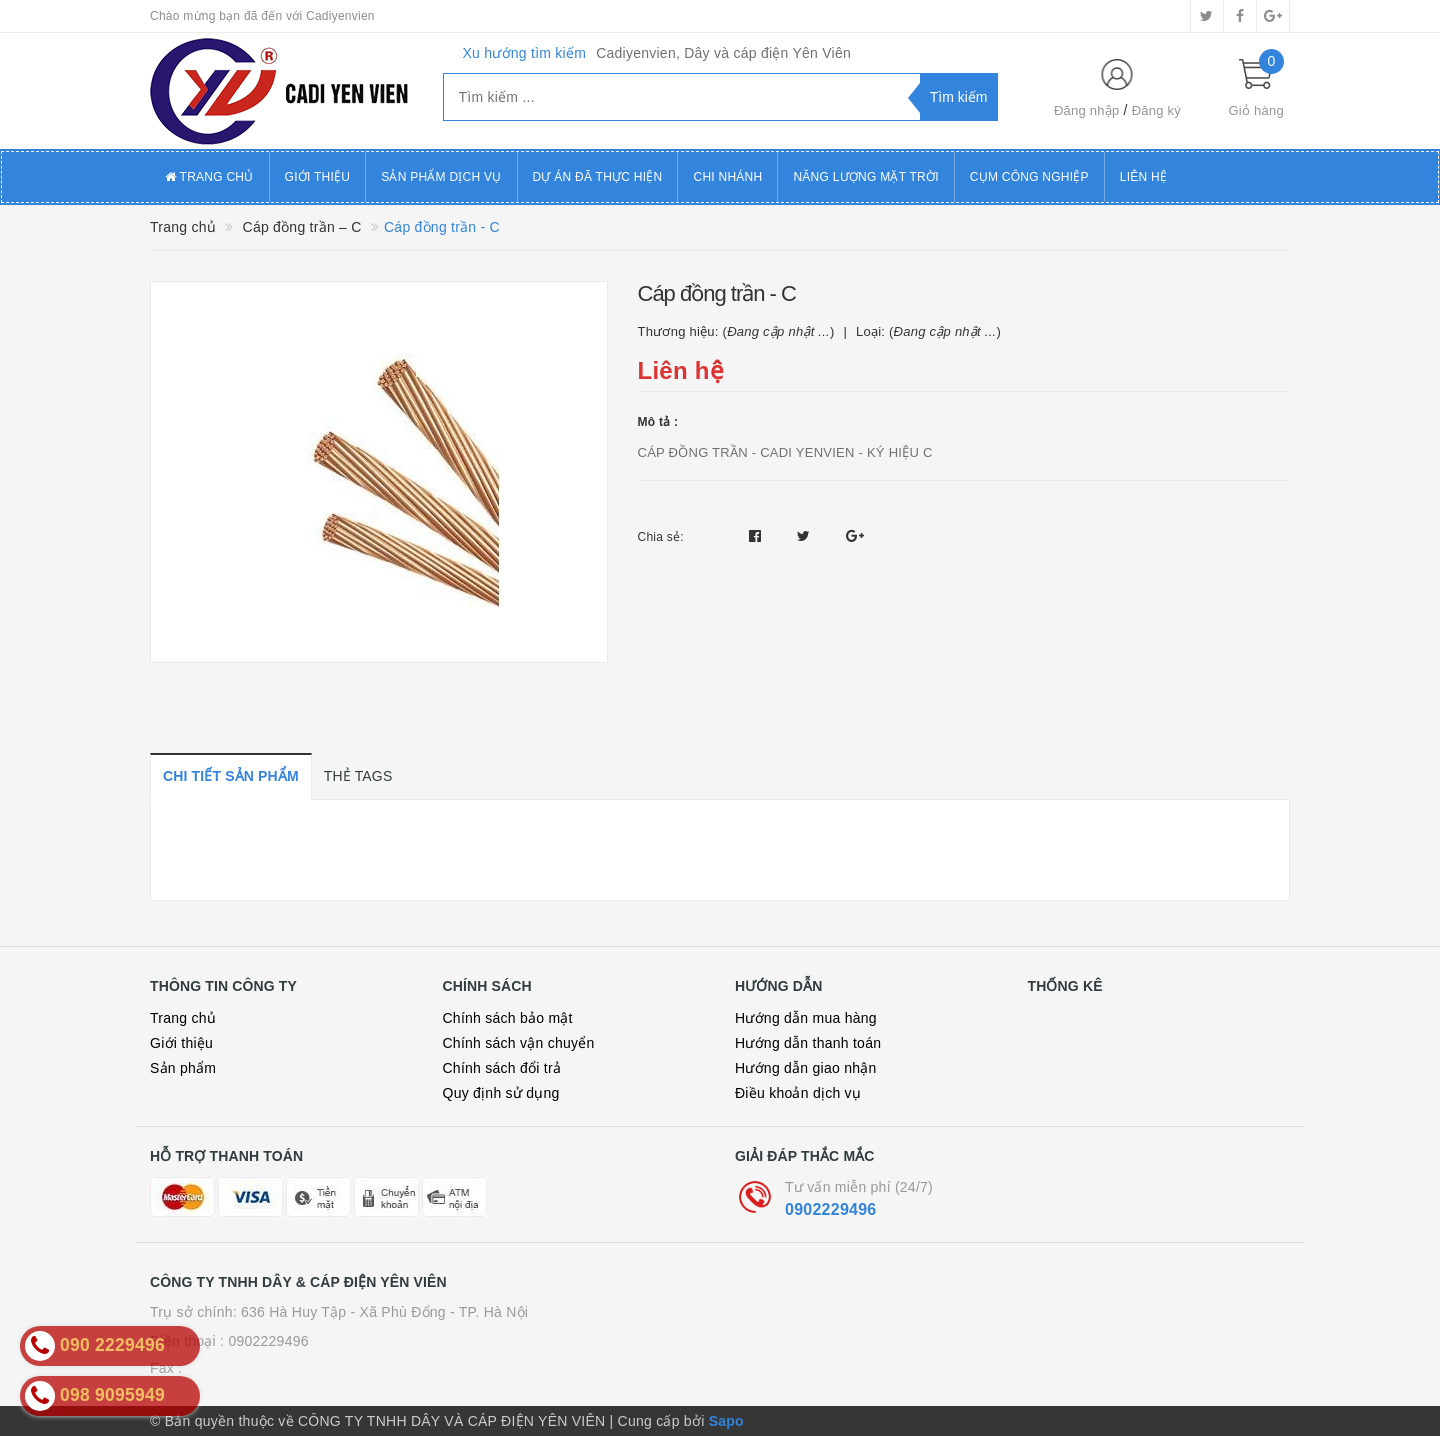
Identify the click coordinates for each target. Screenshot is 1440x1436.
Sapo (726, 1421)
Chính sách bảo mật (508, 1018)
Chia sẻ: (661, 537)
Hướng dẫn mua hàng (806, 1018)
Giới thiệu (318, 177)
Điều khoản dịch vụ (798, 1093)
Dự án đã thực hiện (598, 177)
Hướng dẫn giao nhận (806, 1068)
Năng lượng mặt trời (865, 177)
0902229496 (830, 1209)
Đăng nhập (1087, 110)
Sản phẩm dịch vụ (441, 177)
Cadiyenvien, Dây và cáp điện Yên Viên (723, 53)
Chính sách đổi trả (502, 1068)
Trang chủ (209, 177)
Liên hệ (1143, 177)
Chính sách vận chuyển (519, 1043)
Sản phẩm (183, 1068)
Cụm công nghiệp (1029, 177)
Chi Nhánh (727, 177)
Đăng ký (1156, 110)
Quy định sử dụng (501, 1093)
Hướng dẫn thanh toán (808, 1043)
